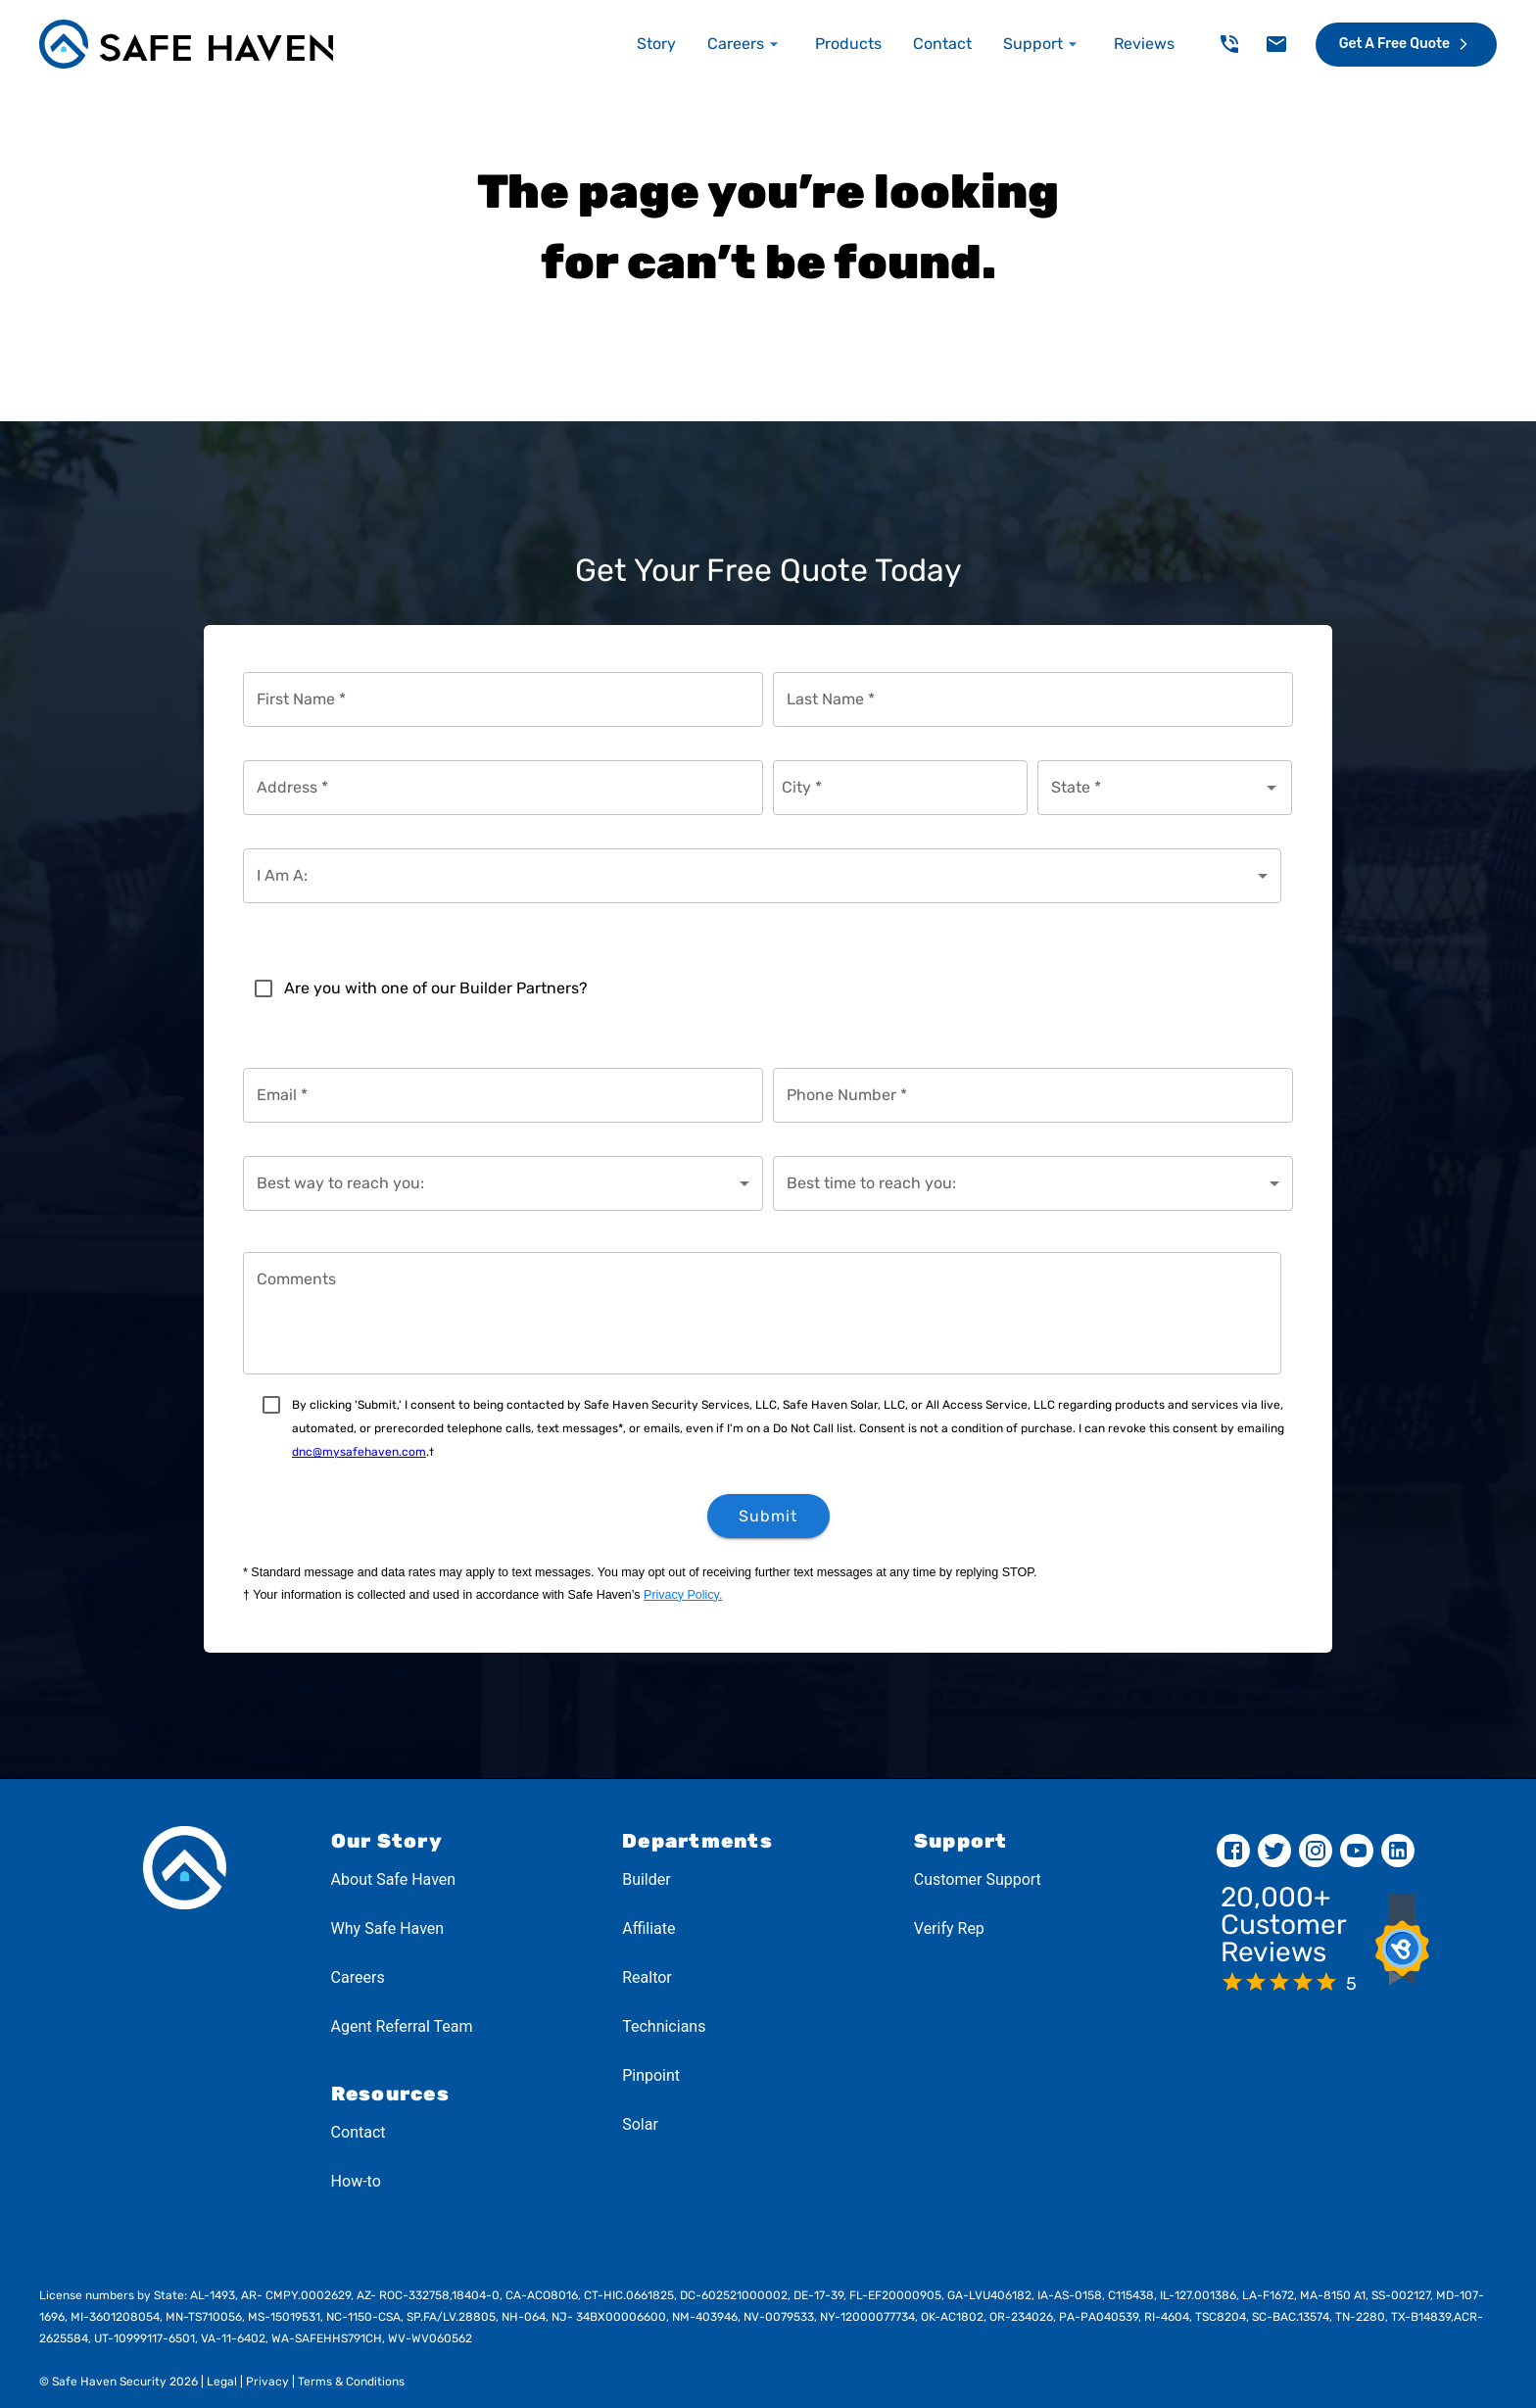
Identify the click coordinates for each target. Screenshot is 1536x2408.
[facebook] (1233, 1850)
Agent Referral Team (402, 2026)
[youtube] (1356, 1850)
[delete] (1229, 44)
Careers (358, 1977)
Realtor (647, 1977)
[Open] (1271, 787)
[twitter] (1274, 1850)
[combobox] (1150, 787)
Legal (220, 2381)
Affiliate (648, 1928)
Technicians (663, 2026)
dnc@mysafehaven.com (359, 1452)
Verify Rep (949, 1928)
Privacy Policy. (683, 1595)
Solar (640, 2124)
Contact (358, 2132)
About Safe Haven (393, 1879)
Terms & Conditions (350, 2381)
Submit (768, 1516)
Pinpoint (651, 2075)
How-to (356, 2181)
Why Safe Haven (388, 1928)
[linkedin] (1398, 1850)
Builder (646, 1879)
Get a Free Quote (1406, 43)
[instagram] (1315, 1850)
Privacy (266, 2381)
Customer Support (977, 1879)
